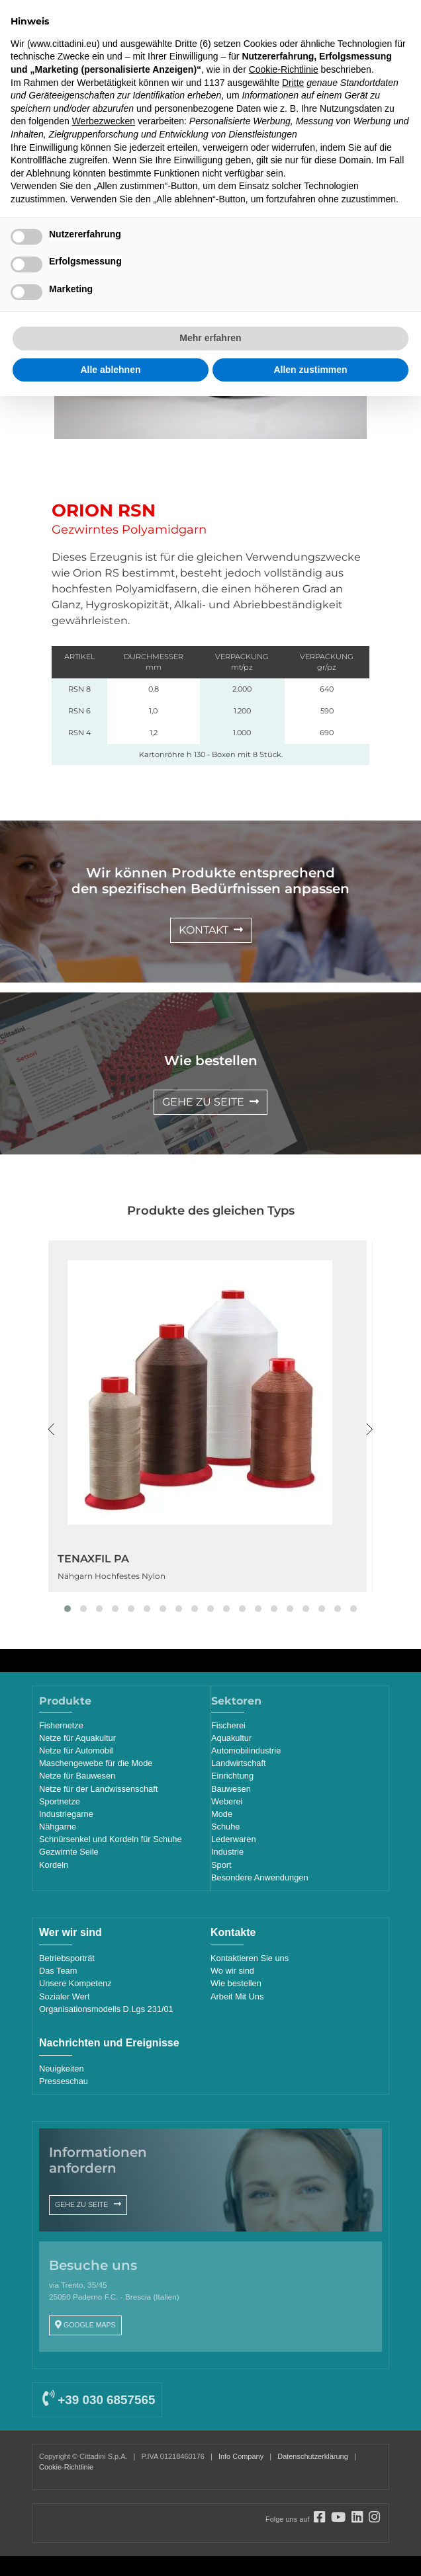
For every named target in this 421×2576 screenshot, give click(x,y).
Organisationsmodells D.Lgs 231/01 (106, 2009)
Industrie (227, 1852)
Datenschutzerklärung (312, 2456)
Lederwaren (233, 1839)
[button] (67, 1608)
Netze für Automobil (76, 1750)
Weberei (226, 1801)
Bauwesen (231, 1789)
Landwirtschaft (238, 1763)
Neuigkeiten (61, 2068)
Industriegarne (66, 1814)
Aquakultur (231, 1738)
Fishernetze (61, 1725)
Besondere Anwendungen (259, 1877)
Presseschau (63, 2081)
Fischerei (228, 1725)
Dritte (293, 82)
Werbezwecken (103, 121)
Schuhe (225, 1826)
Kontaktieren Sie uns (249, 1958)
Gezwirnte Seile (69, 1852)
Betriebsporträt (67, 1958)
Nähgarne (57, 1826)
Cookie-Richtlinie (66, 2467)
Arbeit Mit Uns (236, 1996)
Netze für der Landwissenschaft (98, 1789)
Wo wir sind (232, 1971)
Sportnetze (59, 1801)
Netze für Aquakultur (77, 1738)
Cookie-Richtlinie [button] (283, 69)
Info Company (240, 2456)
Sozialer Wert (64, 1996)
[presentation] (51, 1429)
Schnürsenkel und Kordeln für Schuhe (110, 1839)
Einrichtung (232, 1776)
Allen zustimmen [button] (310, 369)
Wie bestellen (235, 1983)
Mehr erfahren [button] (210, 338)
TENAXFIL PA (93, 1558)
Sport (221, 1865)
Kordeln (53, 1865)
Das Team (58, 1971)
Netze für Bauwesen (77, 1776)
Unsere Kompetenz (75, 1983)
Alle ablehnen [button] (110, 369)
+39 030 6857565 (98, 2400)
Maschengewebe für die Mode (95, 1763)
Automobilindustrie (246, 1750)
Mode (221, 1814)
